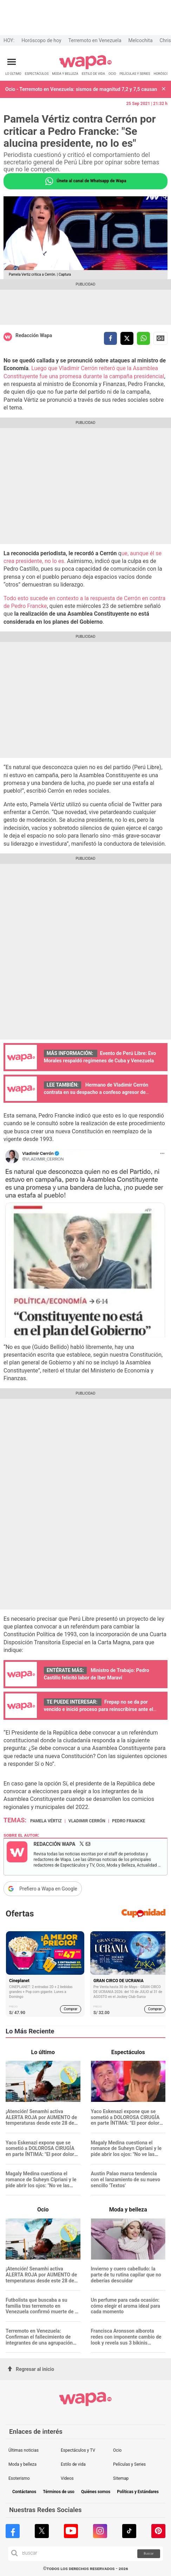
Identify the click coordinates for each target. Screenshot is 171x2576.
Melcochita (141, 40)
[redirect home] (85, 68)
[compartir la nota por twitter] (126, 338)
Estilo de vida (73, 2464)
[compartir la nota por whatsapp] (143, 338)
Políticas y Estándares (138, 2492)
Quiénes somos (95, 2492)
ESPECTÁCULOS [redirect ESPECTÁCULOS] (37, 74)
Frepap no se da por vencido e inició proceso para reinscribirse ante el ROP (98, 1709)
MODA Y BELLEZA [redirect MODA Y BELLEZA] (65, 74)
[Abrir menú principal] (11, 62)
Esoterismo (19, 2478)
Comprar (71, 2009)
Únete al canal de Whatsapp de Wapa (85, 181)
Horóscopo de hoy (41, 40)
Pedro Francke (128, 1820)
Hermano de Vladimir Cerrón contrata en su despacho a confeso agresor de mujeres (96, 1092)
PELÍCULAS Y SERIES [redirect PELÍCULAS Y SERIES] (134, 74)
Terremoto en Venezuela (94, 40)
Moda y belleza (22, 2464)
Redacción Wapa (33, 335)
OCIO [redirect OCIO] (112, 74)
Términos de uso (58, 2492)
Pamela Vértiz (46, 1820)
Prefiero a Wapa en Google (48, 1889)
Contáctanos (24, 2492)
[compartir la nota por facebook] (110, 338)
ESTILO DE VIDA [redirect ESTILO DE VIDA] (93, 74)
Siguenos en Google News (160, 338)
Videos (67, 2478)
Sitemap (121, 2478)
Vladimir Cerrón (86, 1820)
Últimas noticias (23, 2450)
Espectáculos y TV (78, 2450)
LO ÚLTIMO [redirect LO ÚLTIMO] (13, 74)
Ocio (117, 2450)
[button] (163, 89)
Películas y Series (129, 2464)
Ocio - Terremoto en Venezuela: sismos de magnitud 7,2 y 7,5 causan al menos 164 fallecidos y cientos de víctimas (81, 89)
